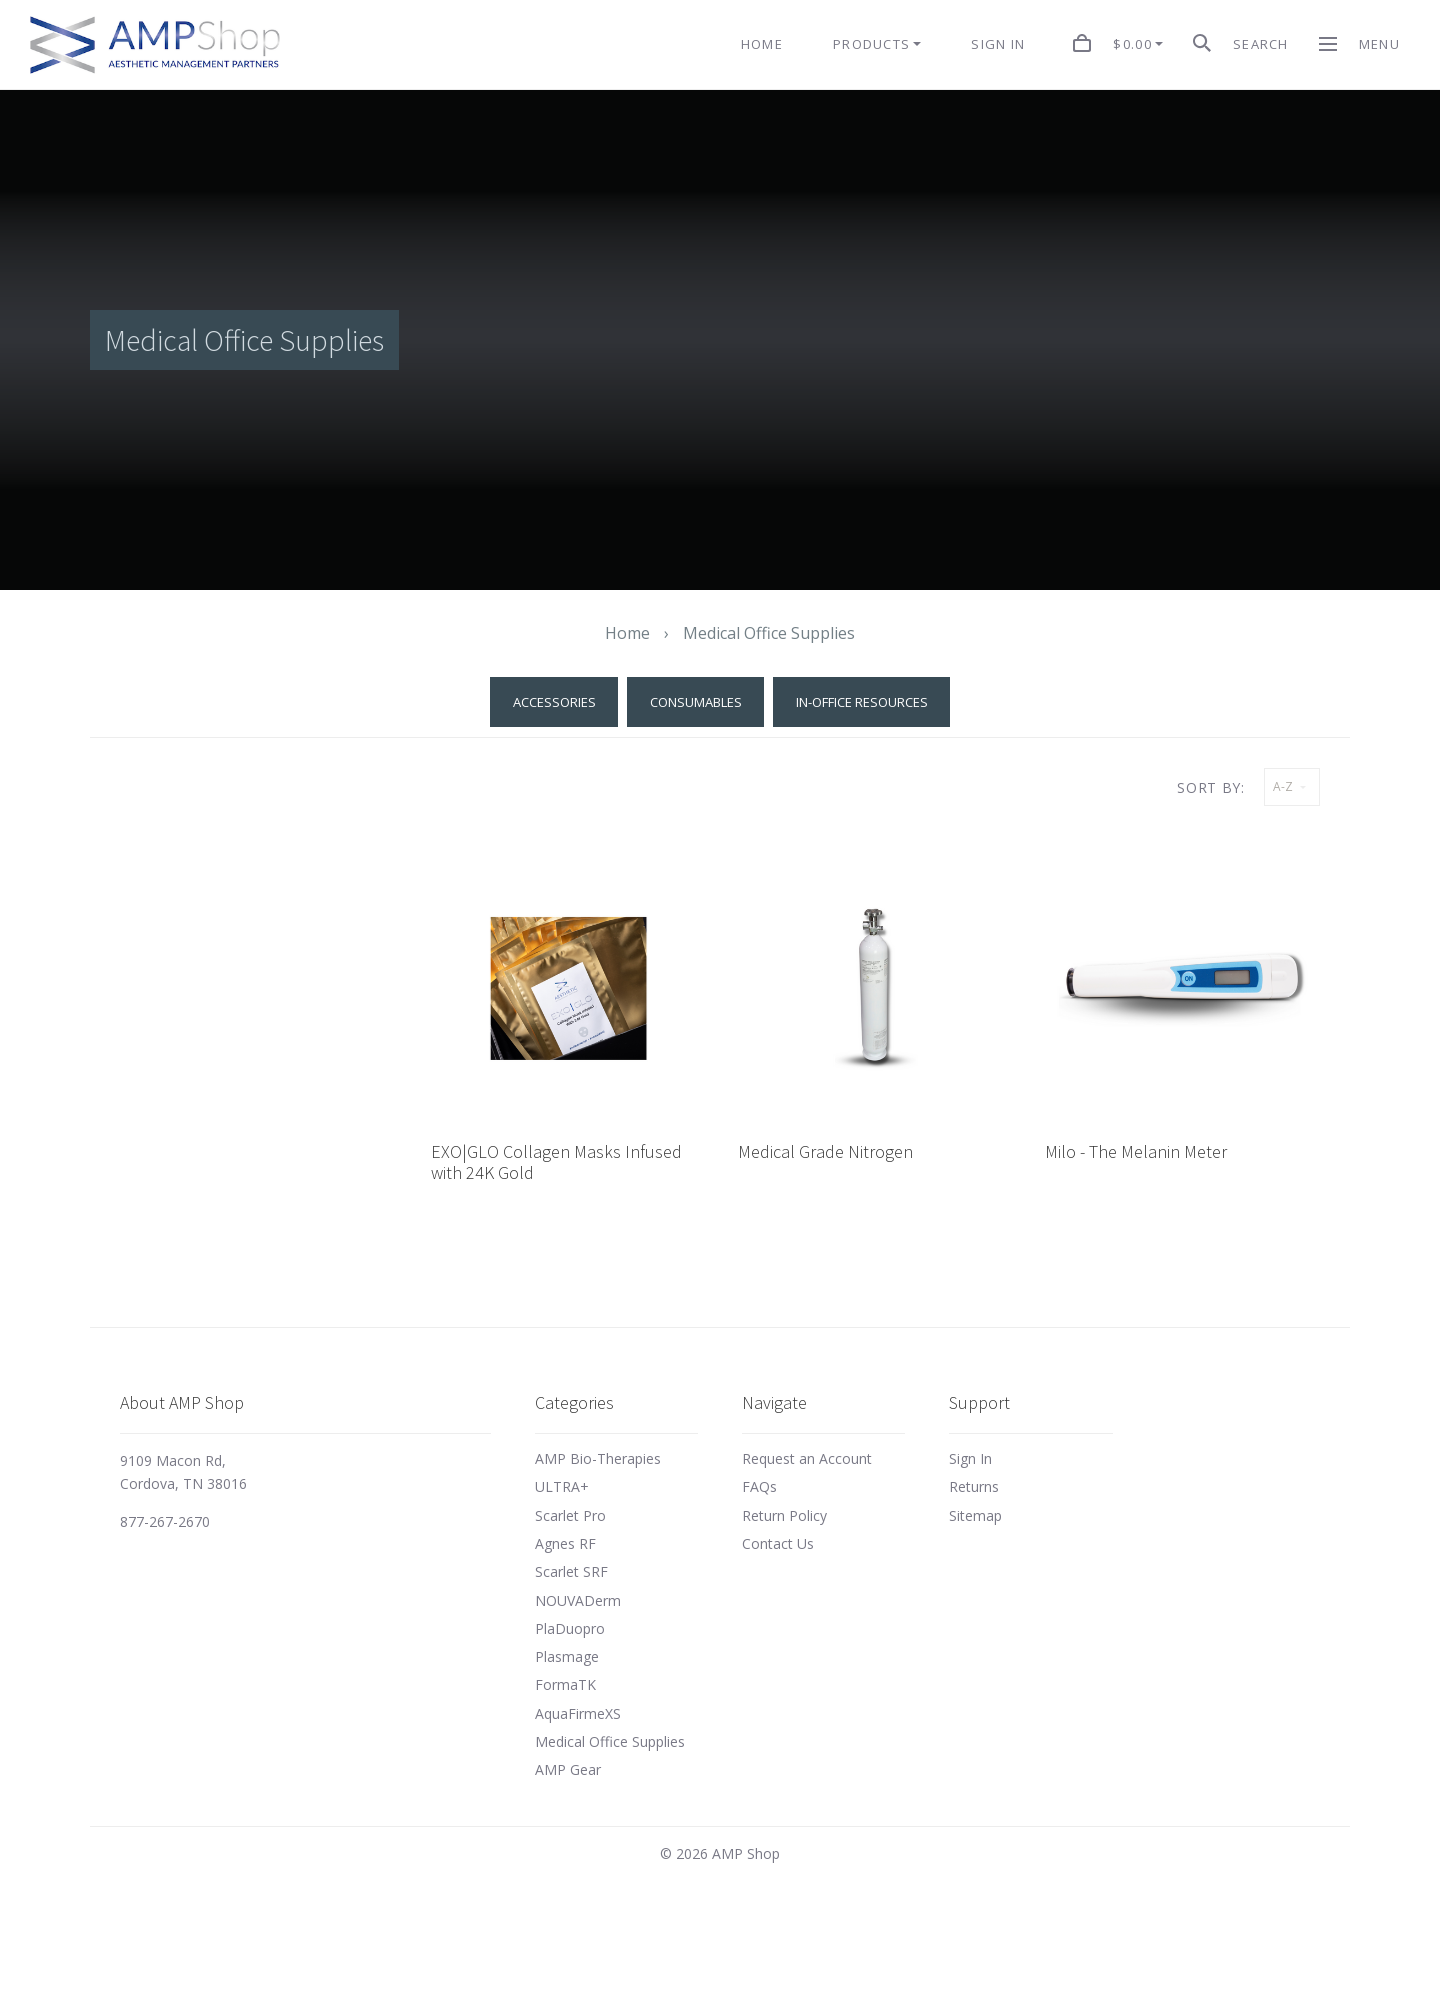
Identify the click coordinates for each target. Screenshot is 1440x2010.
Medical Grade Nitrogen (825, 1151)
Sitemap (975, 1515)
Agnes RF (565, 1543)
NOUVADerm (578, 1600)
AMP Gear (568, 1769)
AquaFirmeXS (578, 1713)
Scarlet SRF (571, 1571)
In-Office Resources (862, 702)
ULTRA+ (562, 1486)
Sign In (970, 1458)
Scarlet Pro (570, 1515)
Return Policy (784, 1515)
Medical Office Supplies (610, 1741)
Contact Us (778, 1543)
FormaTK (565, 1684)
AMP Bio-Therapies (598, 1458)
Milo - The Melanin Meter (1136, 1151)
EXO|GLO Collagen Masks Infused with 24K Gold (556, 1162)
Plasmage (567, 1656)
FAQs (759, 1486)
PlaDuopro (570, 1628)
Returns (974, 1486)
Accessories (554, 702)
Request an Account (807, 1458)
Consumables (696, 702)
